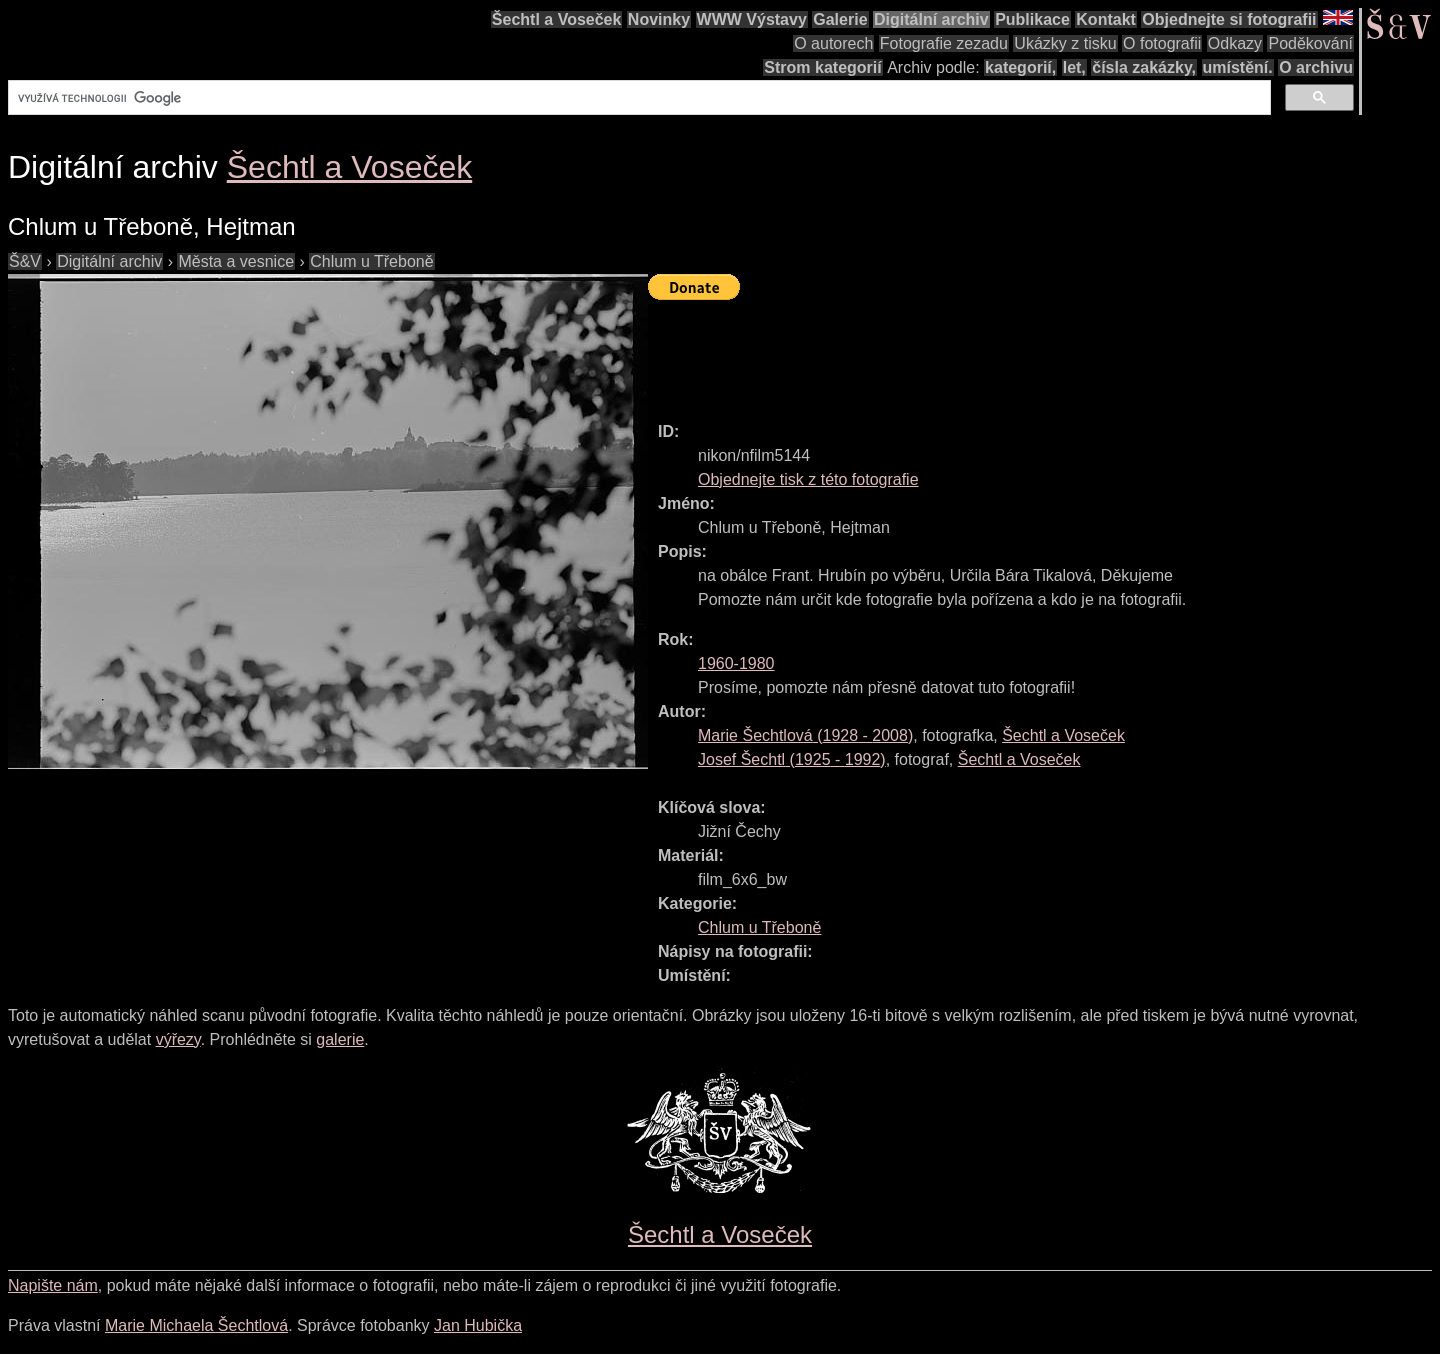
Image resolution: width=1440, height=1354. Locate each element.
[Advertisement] (1012, 352)
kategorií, (1020, 67)
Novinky (659, 19)
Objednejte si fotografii (1229, 19)
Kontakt (1106, 19)
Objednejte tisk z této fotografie (808, 479)
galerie (340, 1039)
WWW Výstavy (752, 19)
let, (1074, 67)
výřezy (178, 1039)
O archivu (1316, 67)
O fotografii (1162, 43)
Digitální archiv (931, 19)
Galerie (840, 19)
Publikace (1032, 19)
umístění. (1238, 67)
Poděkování (1310, 43)
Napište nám (53, 1285)
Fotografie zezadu (944, 43)
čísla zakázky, (1144, 67)
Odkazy (1235, 43)
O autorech (833, 43)
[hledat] (637, 98)
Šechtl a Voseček (557, 19)
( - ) (805, 735)
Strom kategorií (822, 67)
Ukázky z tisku (1065, 43)
